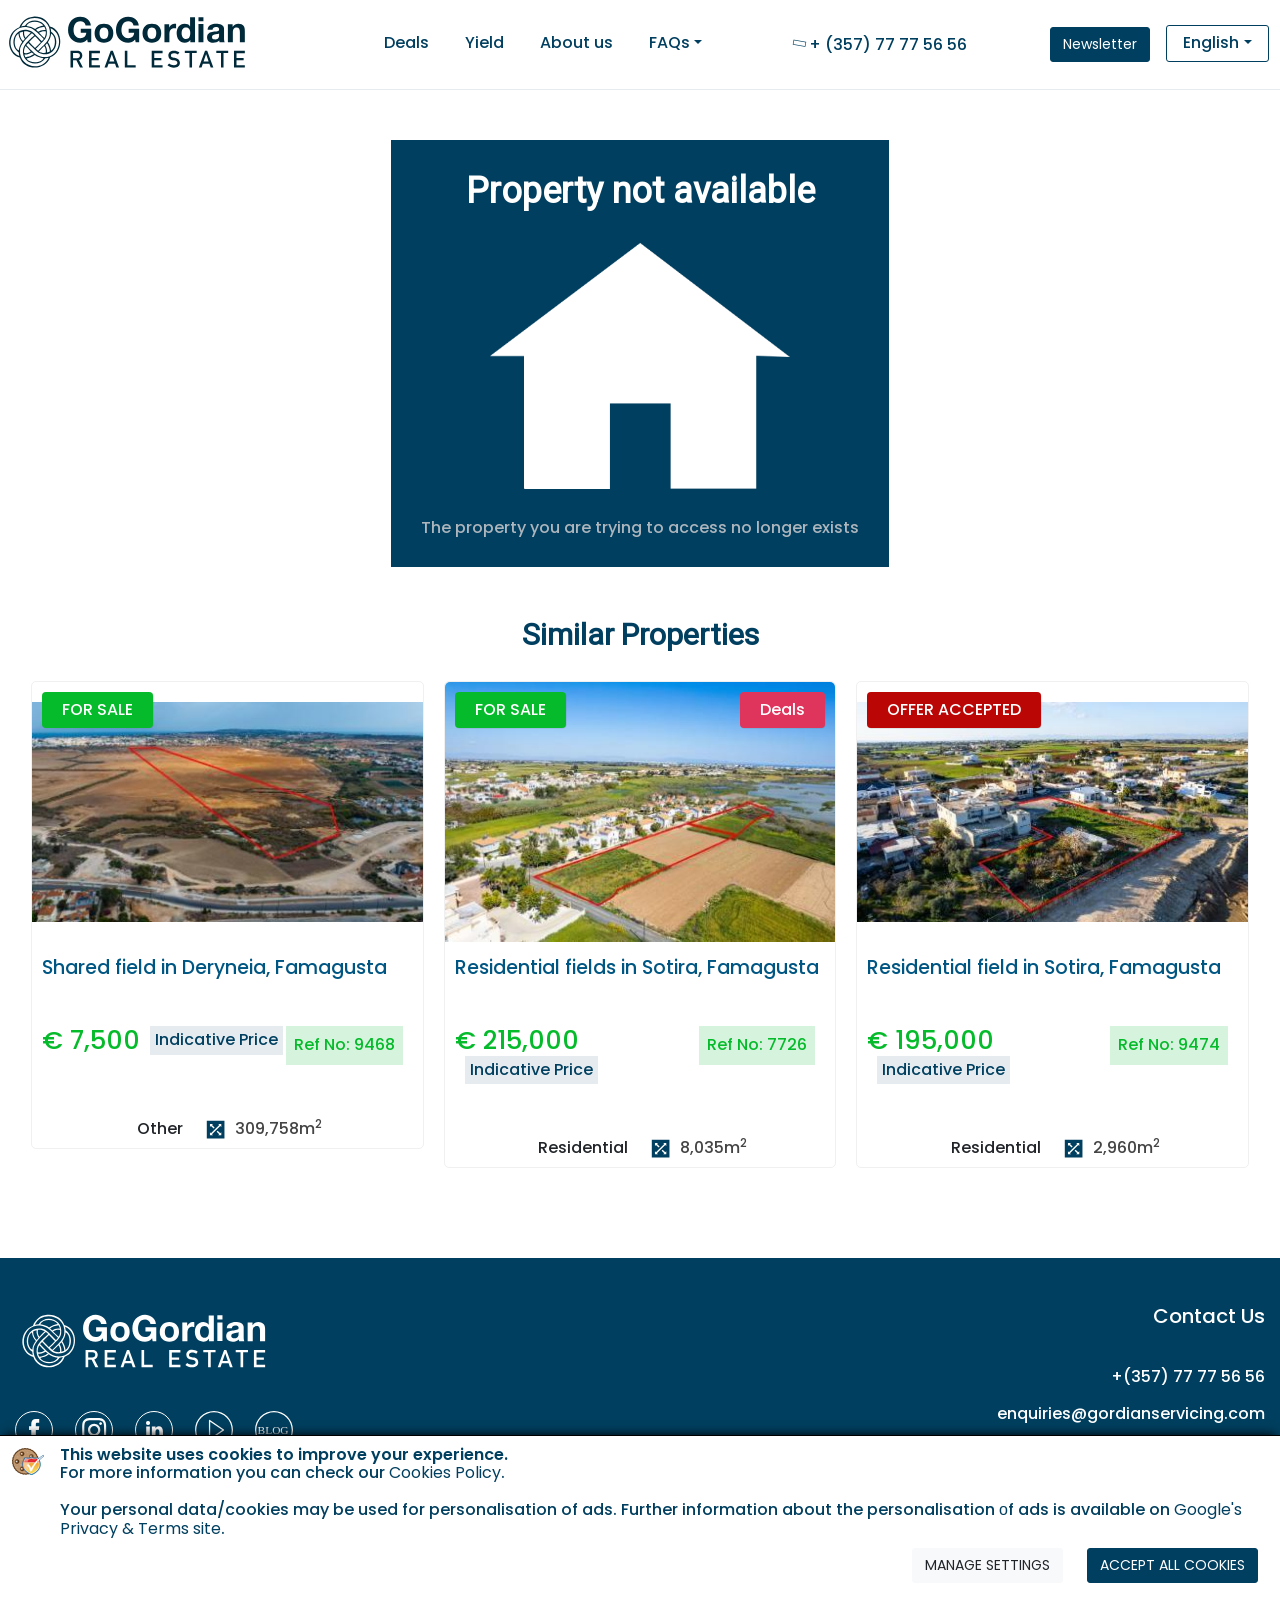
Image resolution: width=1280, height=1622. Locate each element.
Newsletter (1100, 44)
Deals (406, 42)
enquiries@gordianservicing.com (1131, 1413)
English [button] (1211, 42)
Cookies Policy (445, 1472)
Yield (484, 42)
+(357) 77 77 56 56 (1188, 1376)
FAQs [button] (669, 42)
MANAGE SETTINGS (987, 1565)
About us (576, 42)
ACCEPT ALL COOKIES (1172, 1565)
